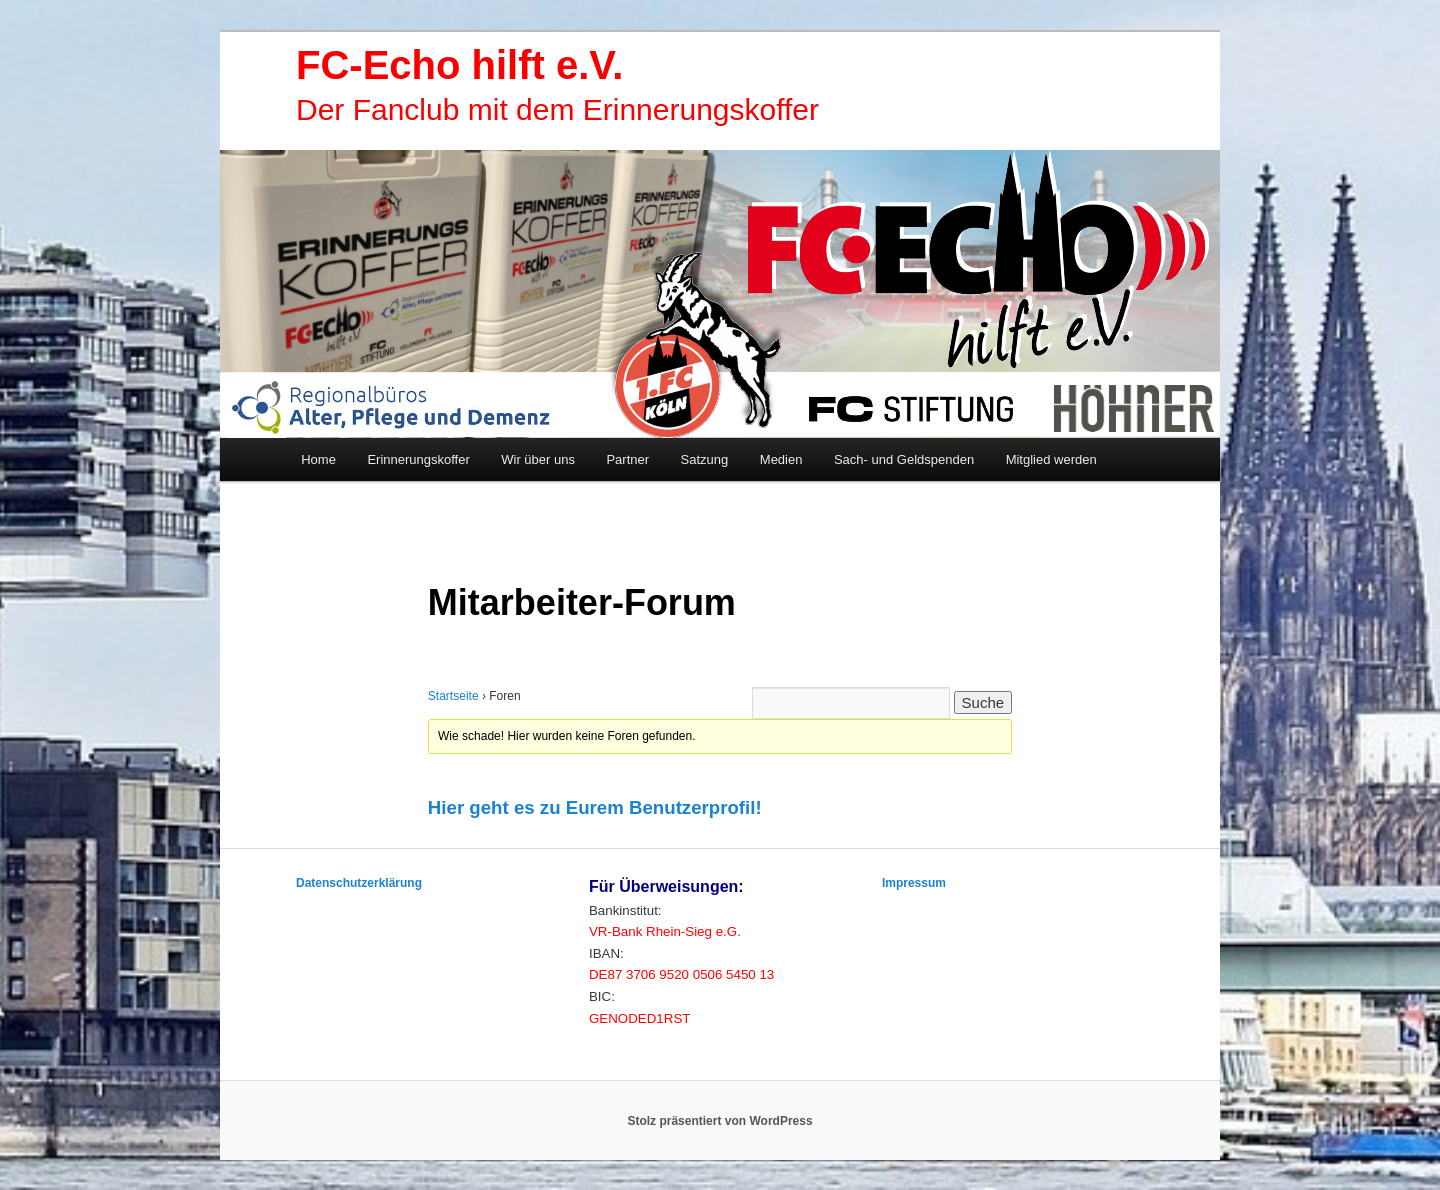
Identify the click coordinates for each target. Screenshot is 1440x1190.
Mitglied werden (1051, 459)
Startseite (453, 696)
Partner (627, 459)
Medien (781, 459)
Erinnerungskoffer (418, 459)
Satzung (705, 459)
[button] (595, 808)
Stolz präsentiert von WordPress (719, 1121)
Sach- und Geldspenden (904, 459)
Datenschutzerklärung (359, 883)
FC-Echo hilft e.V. (459, 65)
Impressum (914, 883)
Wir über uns (538, 459)
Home (318, 459)
